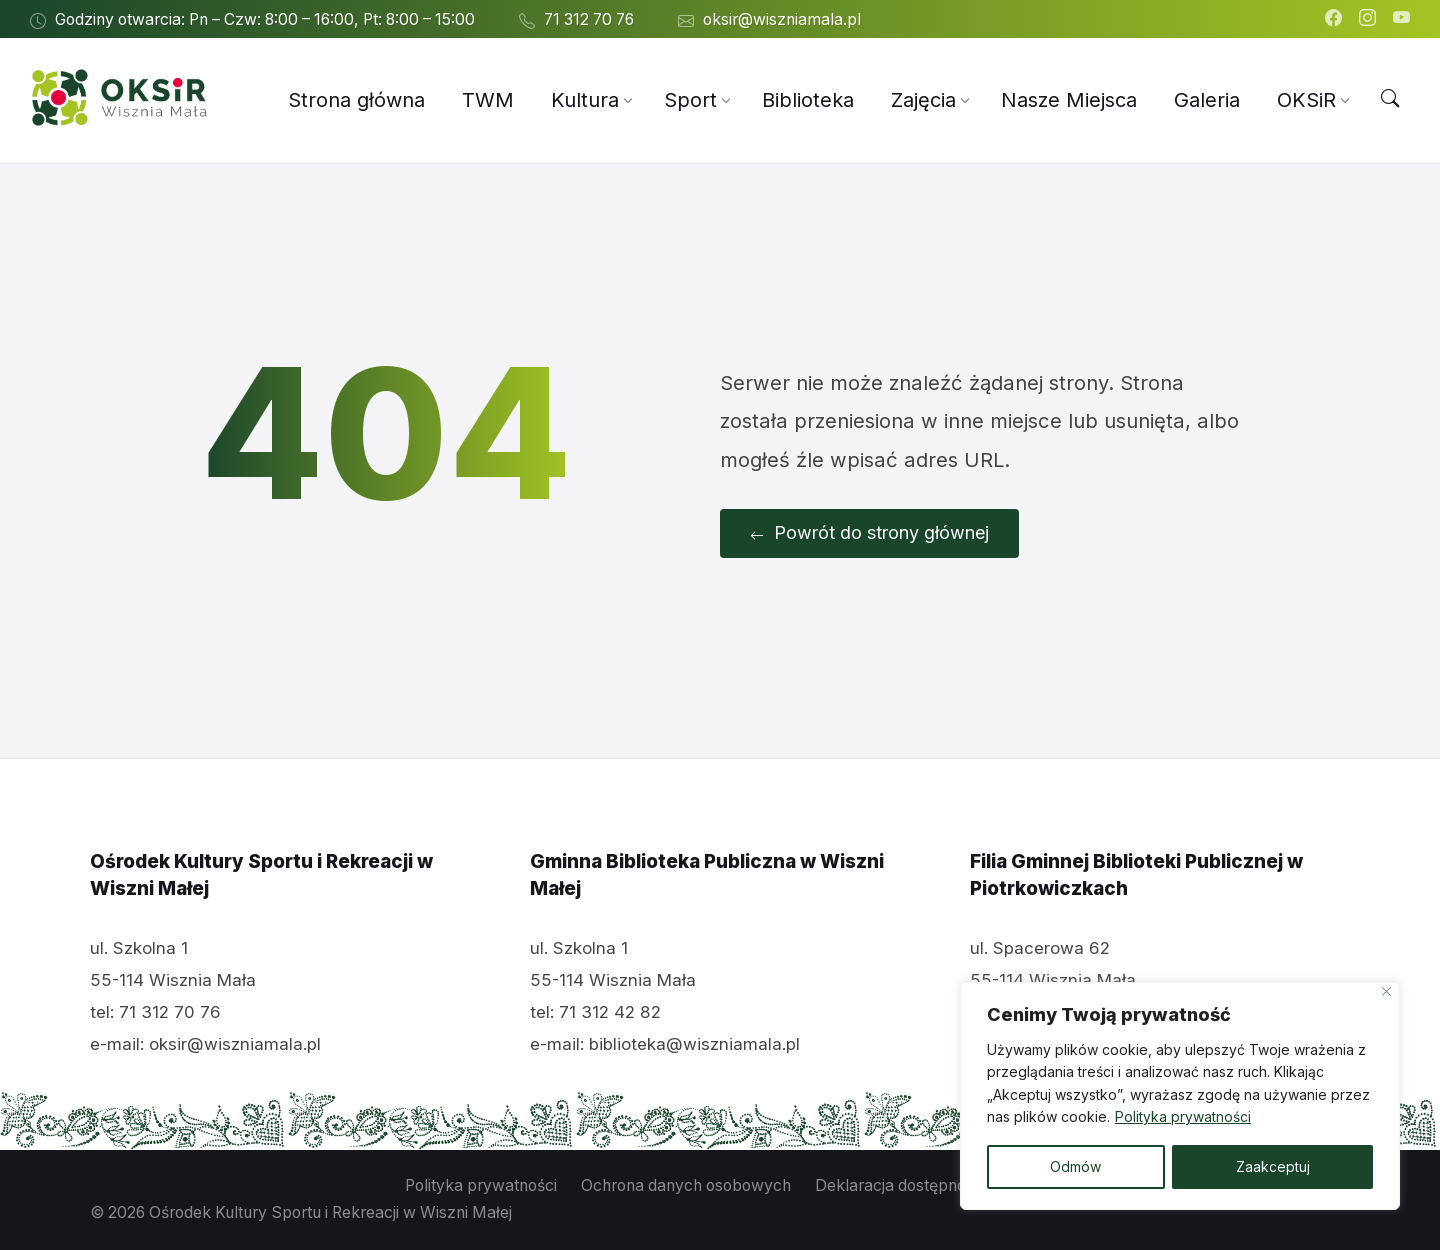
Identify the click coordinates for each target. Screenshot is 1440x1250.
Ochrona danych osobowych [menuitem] (686, 1185)
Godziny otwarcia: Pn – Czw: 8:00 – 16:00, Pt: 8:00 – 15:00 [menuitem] (265, 19)
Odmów (1075, 1166)
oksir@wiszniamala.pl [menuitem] (782, 19)
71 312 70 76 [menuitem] (589, 19)
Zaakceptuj (1273, 1166)
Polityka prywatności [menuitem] (481, 1185)
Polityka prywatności (1183, 1117)
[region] (1180, 1096)
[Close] (1386, 991)
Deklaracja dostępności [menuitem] (900, 1185)
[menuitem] (356, 100)
